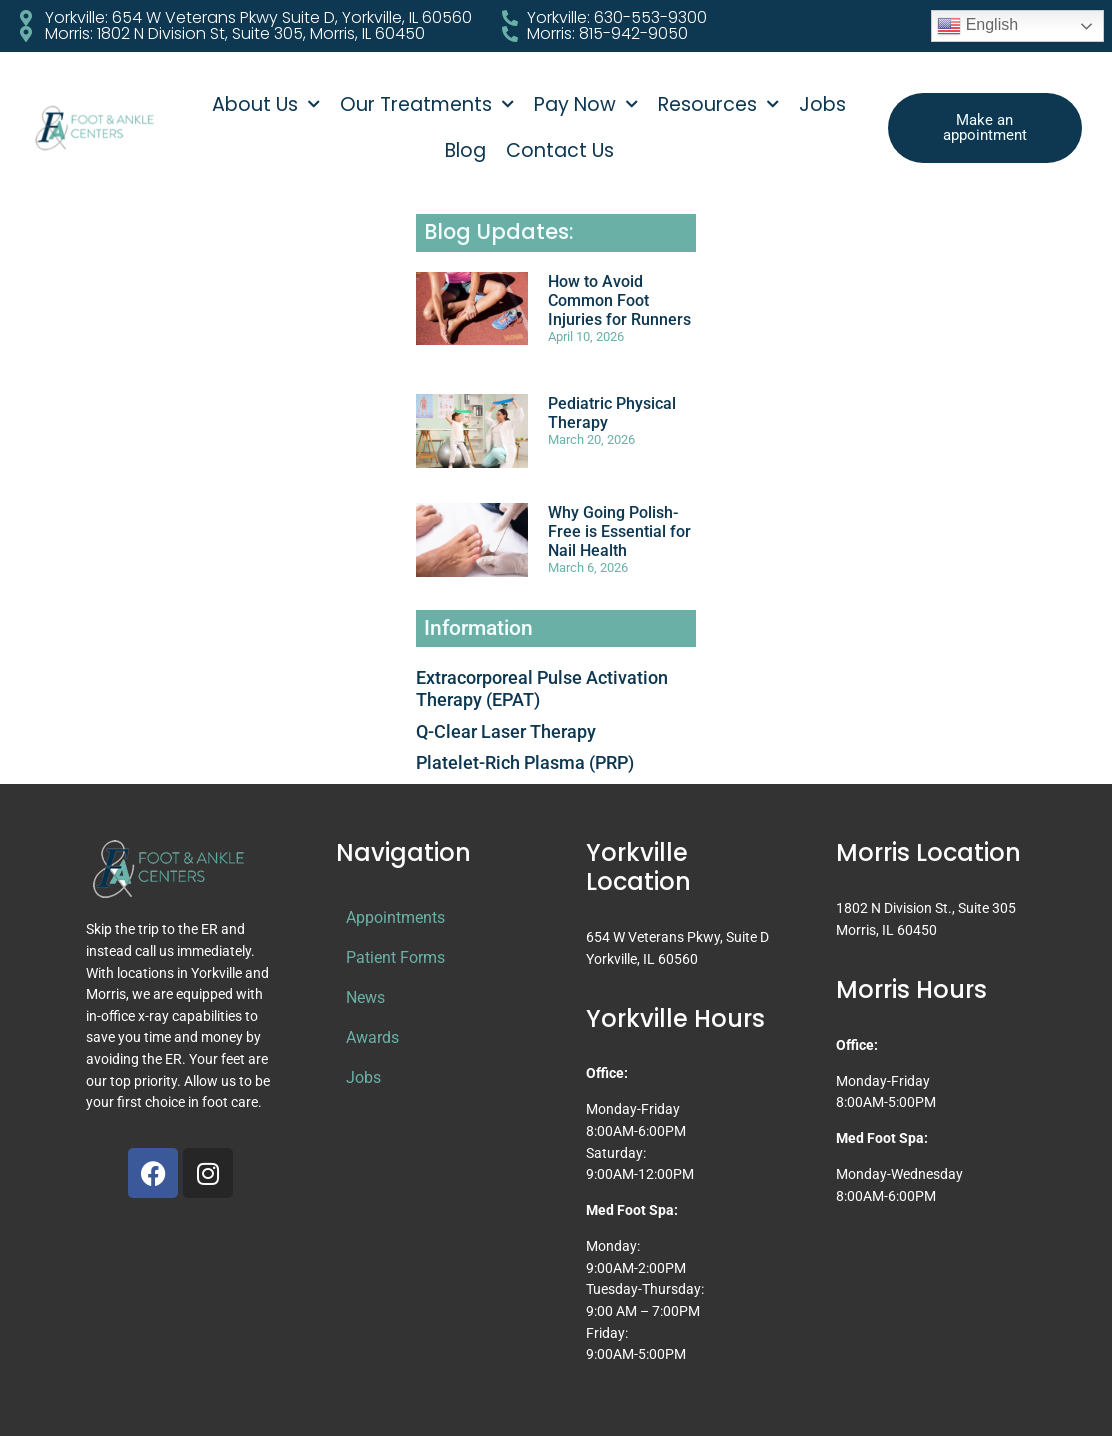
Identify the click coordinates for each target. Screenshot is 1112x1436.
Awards (372, 1037)
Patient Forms (395, 957)
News (365, 997)
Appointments (395, 917)
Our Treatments (427, 104)
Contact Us (560, 150)
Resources (718, 104)
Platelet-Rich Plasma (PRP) (525, 762)
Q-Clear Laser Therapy (506, 731)
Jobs (822, 104)
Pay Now (586, 104)
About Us (266, 104)
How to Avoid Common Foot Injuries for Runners (619, 300)
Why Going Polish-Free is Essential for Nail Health (619, 531)
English (977, 26)
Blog (465, 150)
